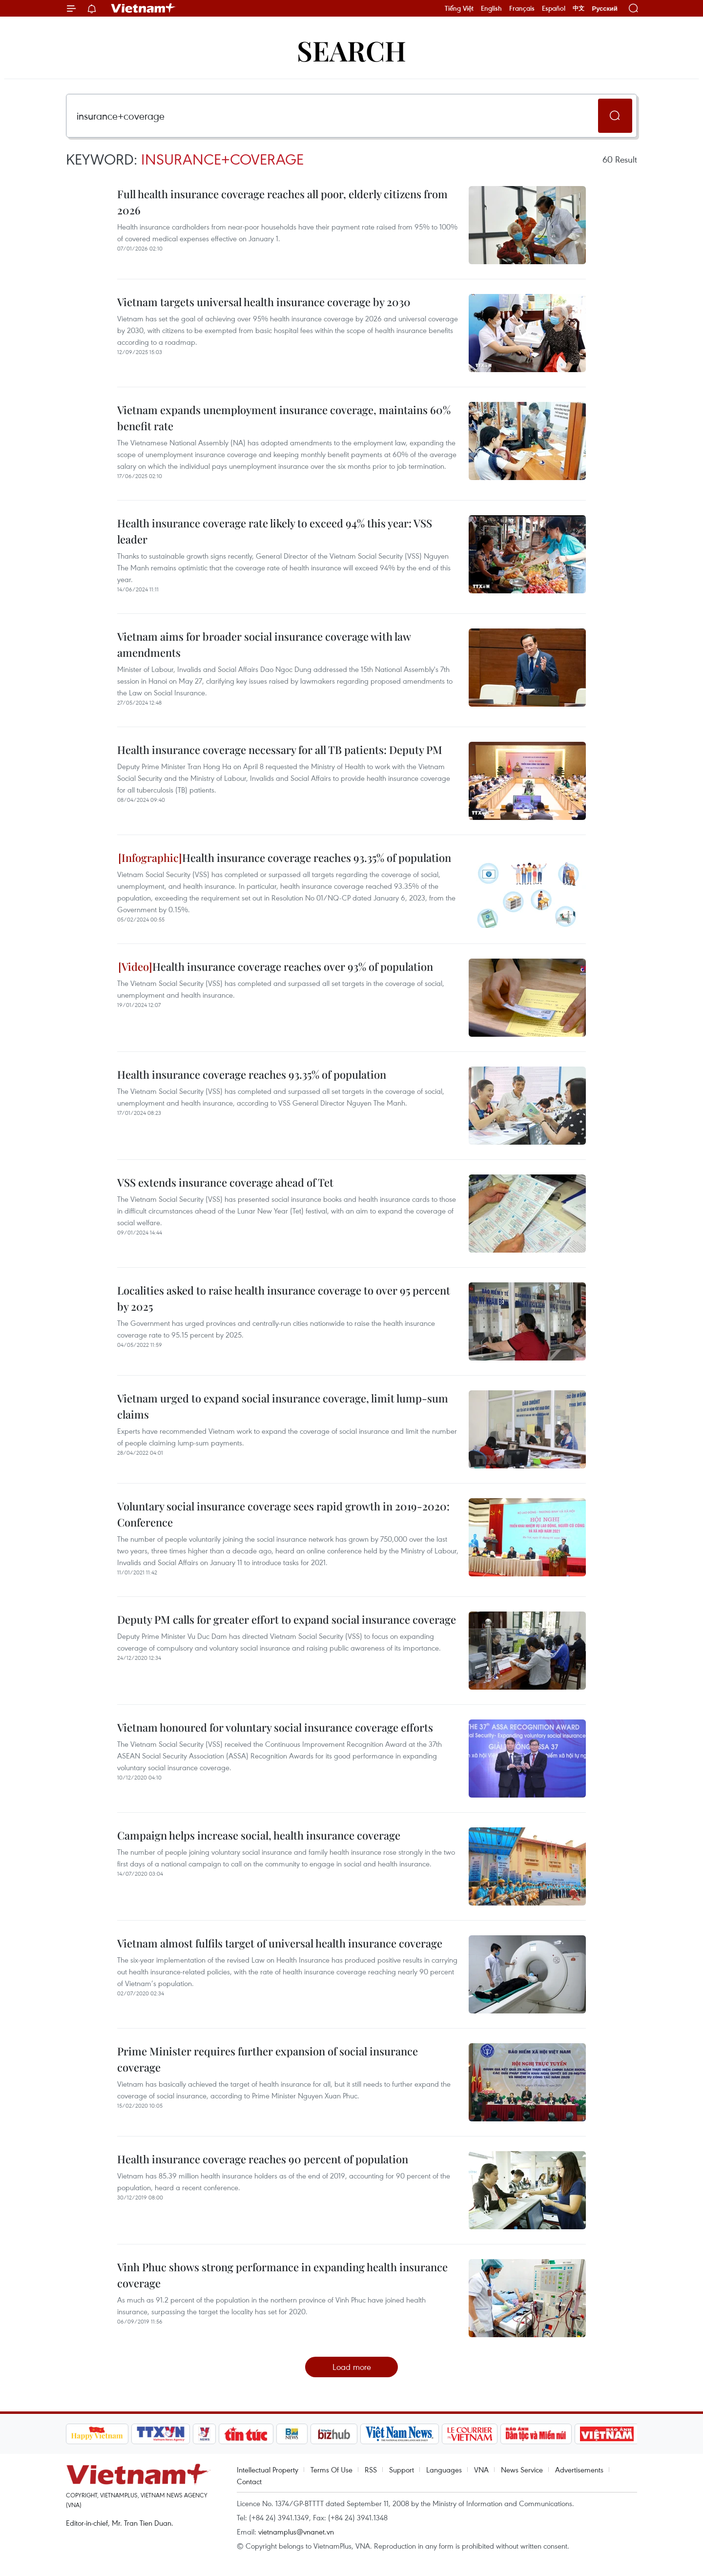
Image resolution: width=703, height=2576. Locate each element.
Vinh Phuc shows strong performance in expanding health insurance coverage (282, 2275)
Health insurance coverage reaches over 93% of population (275, 966)
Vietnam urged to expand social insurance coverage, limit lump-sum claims (282, 1406)
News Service (522, 2469)
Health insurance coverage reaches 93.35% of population (284, 857)
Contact (249, 2481)
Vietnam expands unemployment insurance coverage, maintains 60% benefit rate (284, 417)
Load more (351, 2366)
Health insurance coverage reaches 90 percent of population (262, 2159)
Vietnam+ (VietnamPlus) (143, 8)
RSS (371, 2469)
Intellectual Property (267, 2469)
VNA (481, 2469)
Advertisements (579, 2469)
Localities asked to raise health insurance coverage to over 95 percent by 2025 (283, 1298)
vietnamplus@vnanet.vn (296, 2531)
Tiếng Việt (459, 8)
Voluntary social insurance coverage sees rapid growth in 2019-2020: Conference (283, 1514)
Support (401, 2469)
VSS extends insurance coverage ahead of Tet (225, 1182)
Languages (444, 2469)
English (491, 8)
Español (553, 8)
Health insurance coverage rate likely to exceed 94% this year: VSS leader (274, 531)
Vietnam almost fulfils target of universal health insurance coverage (279, 1943)
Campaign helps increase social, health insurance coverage (258, 1835)
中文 (578, 8)
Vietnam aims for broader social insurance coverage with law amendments (264, 644)
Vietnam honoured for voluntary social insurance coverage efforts (275, 1727)
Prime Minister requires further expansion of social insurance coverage (267, 2059)
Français (522, 8)
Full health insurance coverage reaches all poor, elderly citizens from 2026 (282, 202)
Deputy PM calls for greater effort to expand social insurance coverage (286, 1619)
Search (351, 50)
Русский (605, 8)
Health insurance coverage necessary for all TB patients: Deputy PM (279, 749)
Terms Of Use (331, 2469)
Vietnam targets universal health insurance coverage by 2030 (264, 301)
